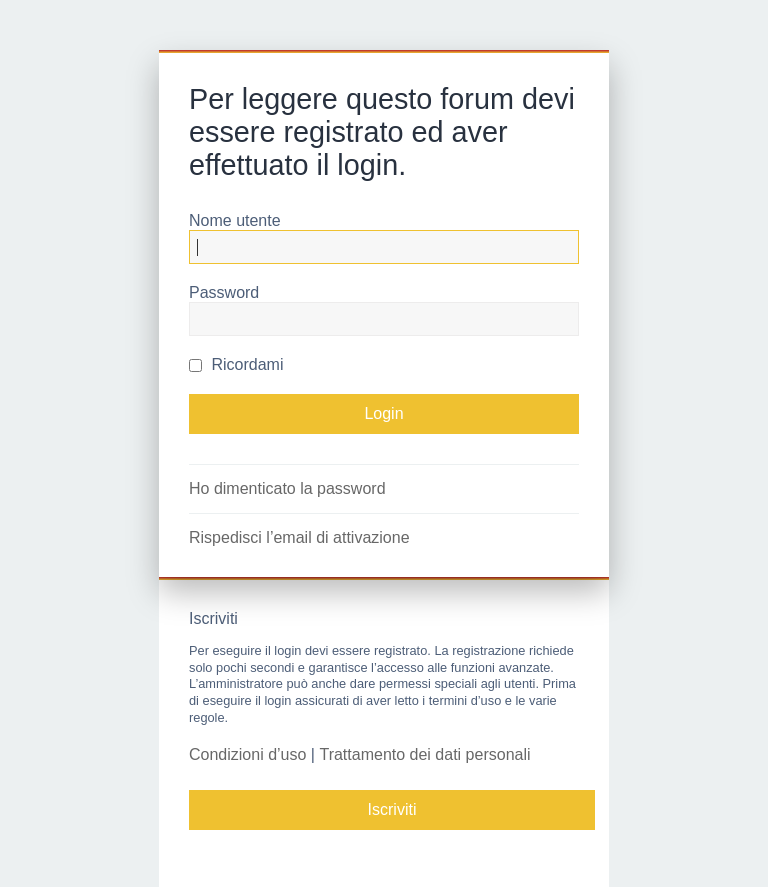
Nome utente (235, 220)
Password (224, 292)
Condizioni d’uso (247, 754)
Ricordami (236, 364)
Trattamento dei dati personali (424, 754)
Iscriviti (392, 809)
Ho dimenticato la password (287, 488)
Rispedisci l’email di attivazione (299, 537)
